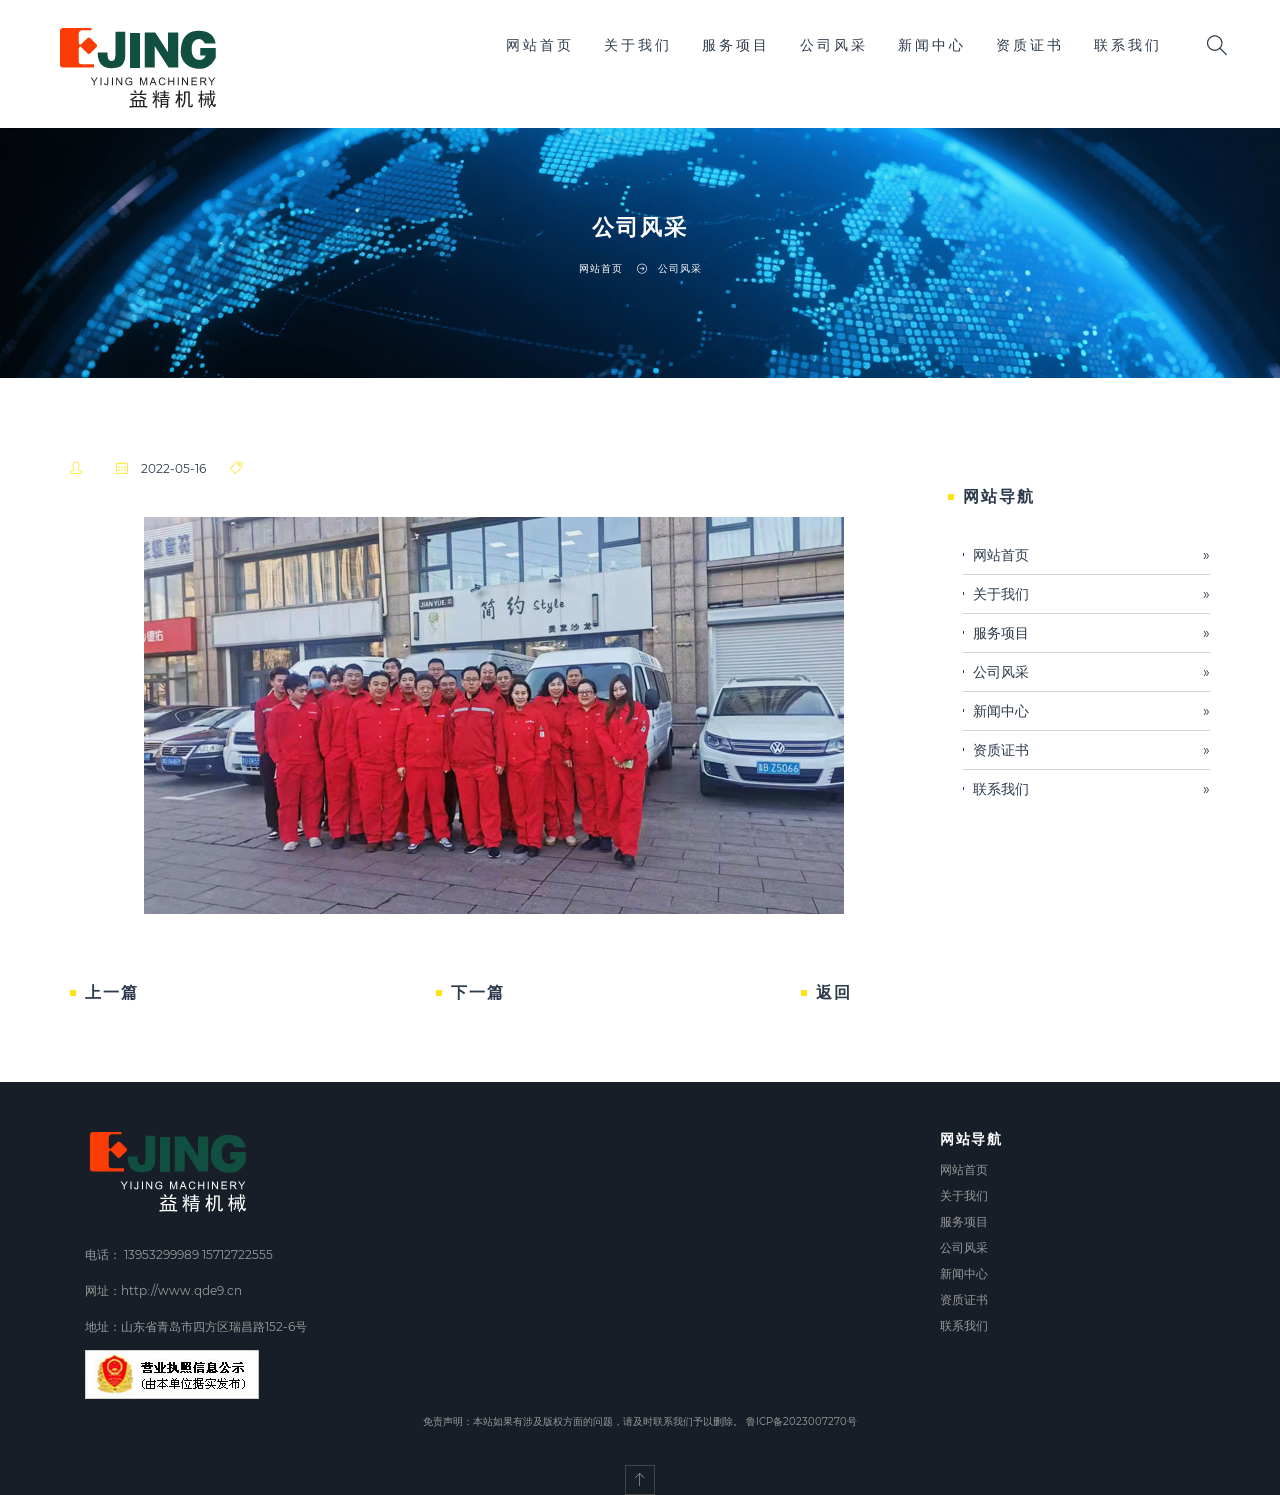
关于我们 (638, 45)
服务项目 (736, 45)
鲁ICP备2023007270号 (801, 1421)
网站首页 (540, 45)
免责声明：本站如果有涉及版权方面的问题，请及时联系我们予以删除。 (583, 1421)
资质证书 (1030, 45)
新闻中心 (932, 45)
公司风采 (834, 45)
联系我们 (1128, 45)
